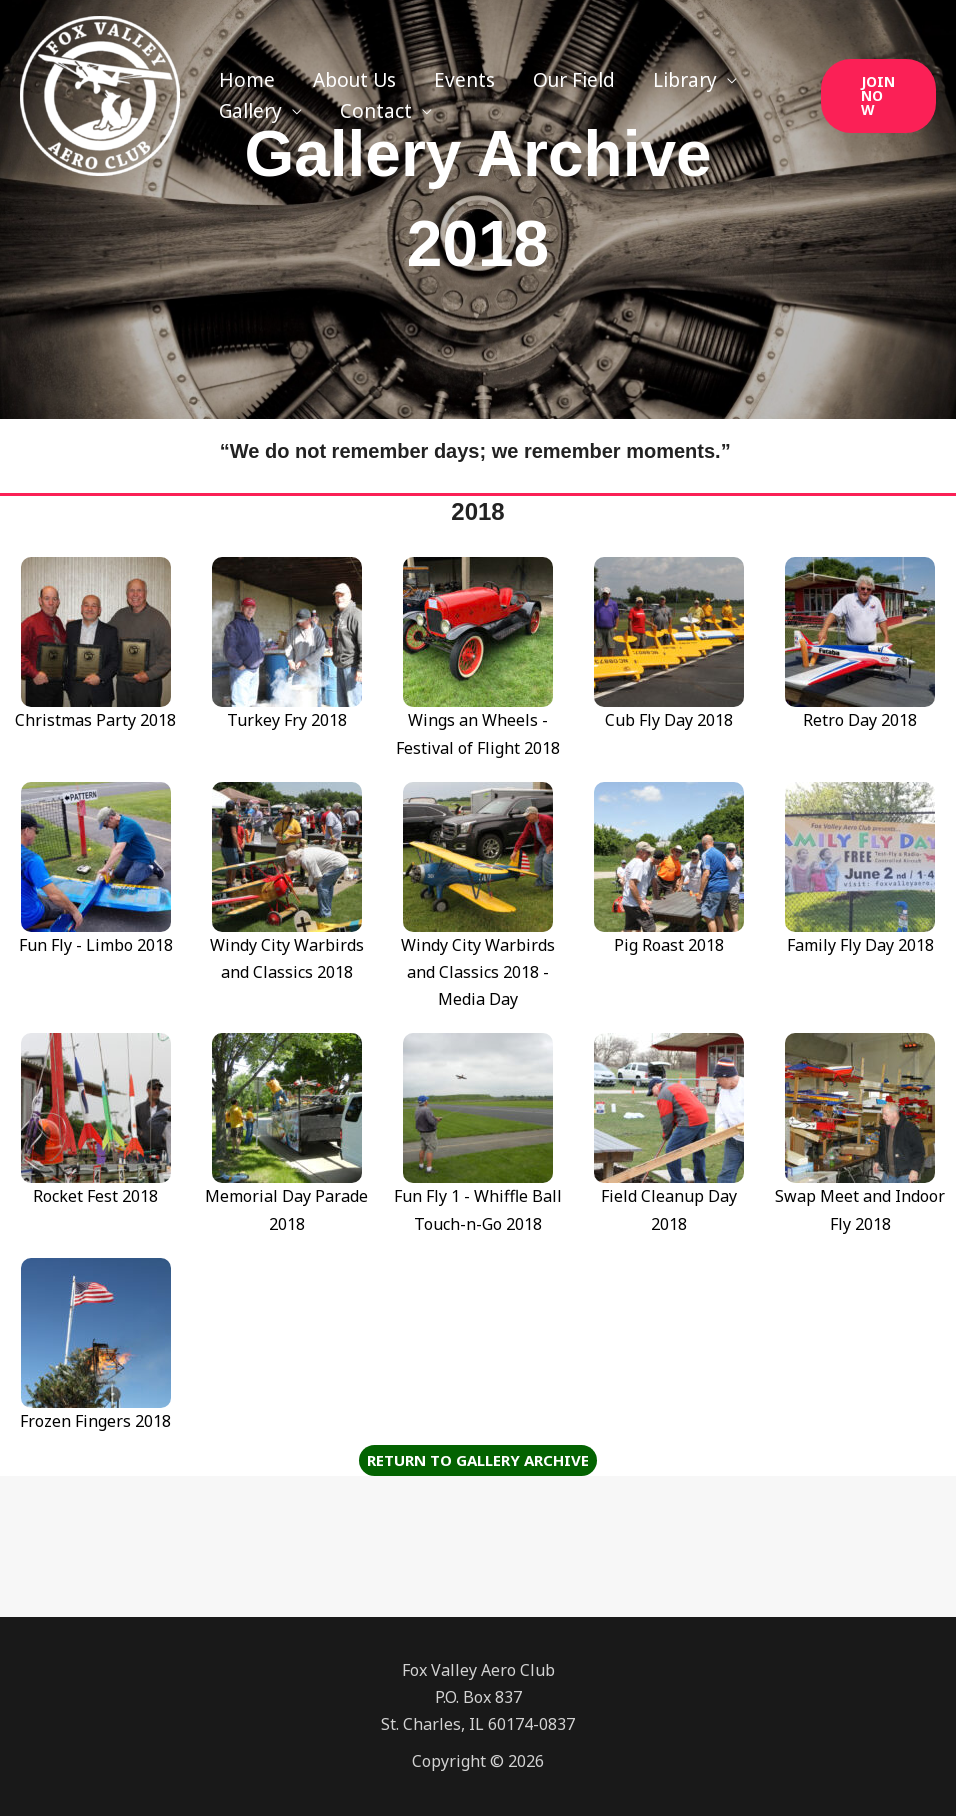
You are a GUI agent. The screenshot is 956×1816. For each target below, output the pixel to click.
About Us (354, 80)
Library (685, 80)
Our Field (574, 80)
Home (247, 80)
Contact (376, 111)
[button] (878, 96)
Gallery (250, 111)
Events (464, 80)
